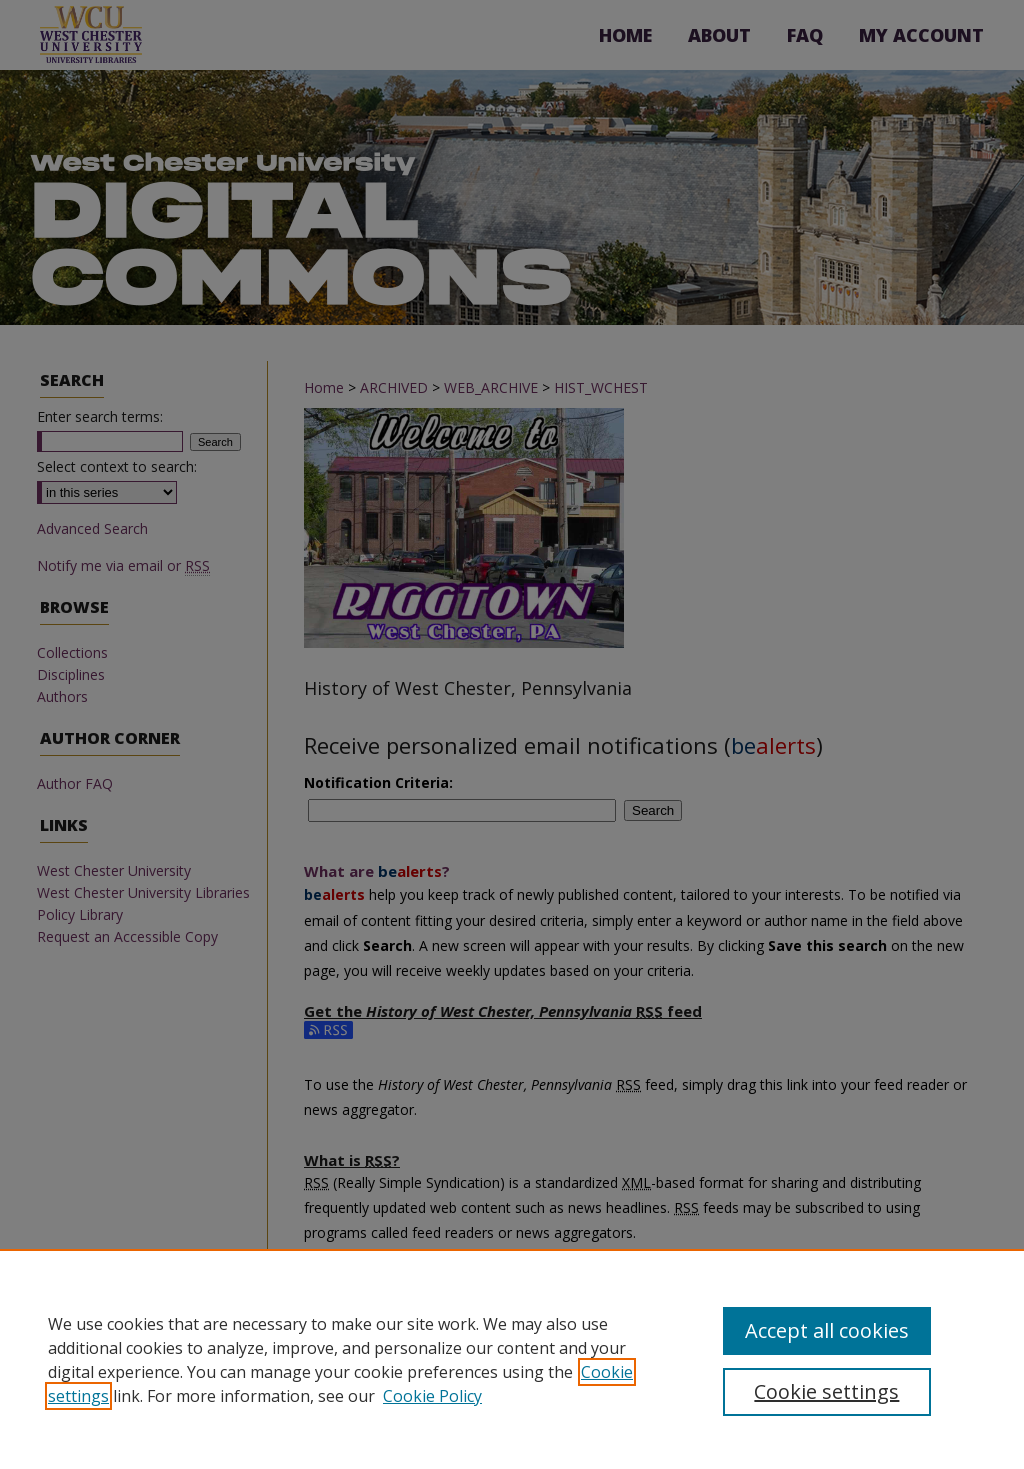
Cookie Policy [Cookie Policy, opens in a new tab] (432, 1396)
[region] (512, 1359)
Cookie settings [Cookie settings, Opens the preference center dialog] (826, 1391)
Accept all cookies (827, 1330)
